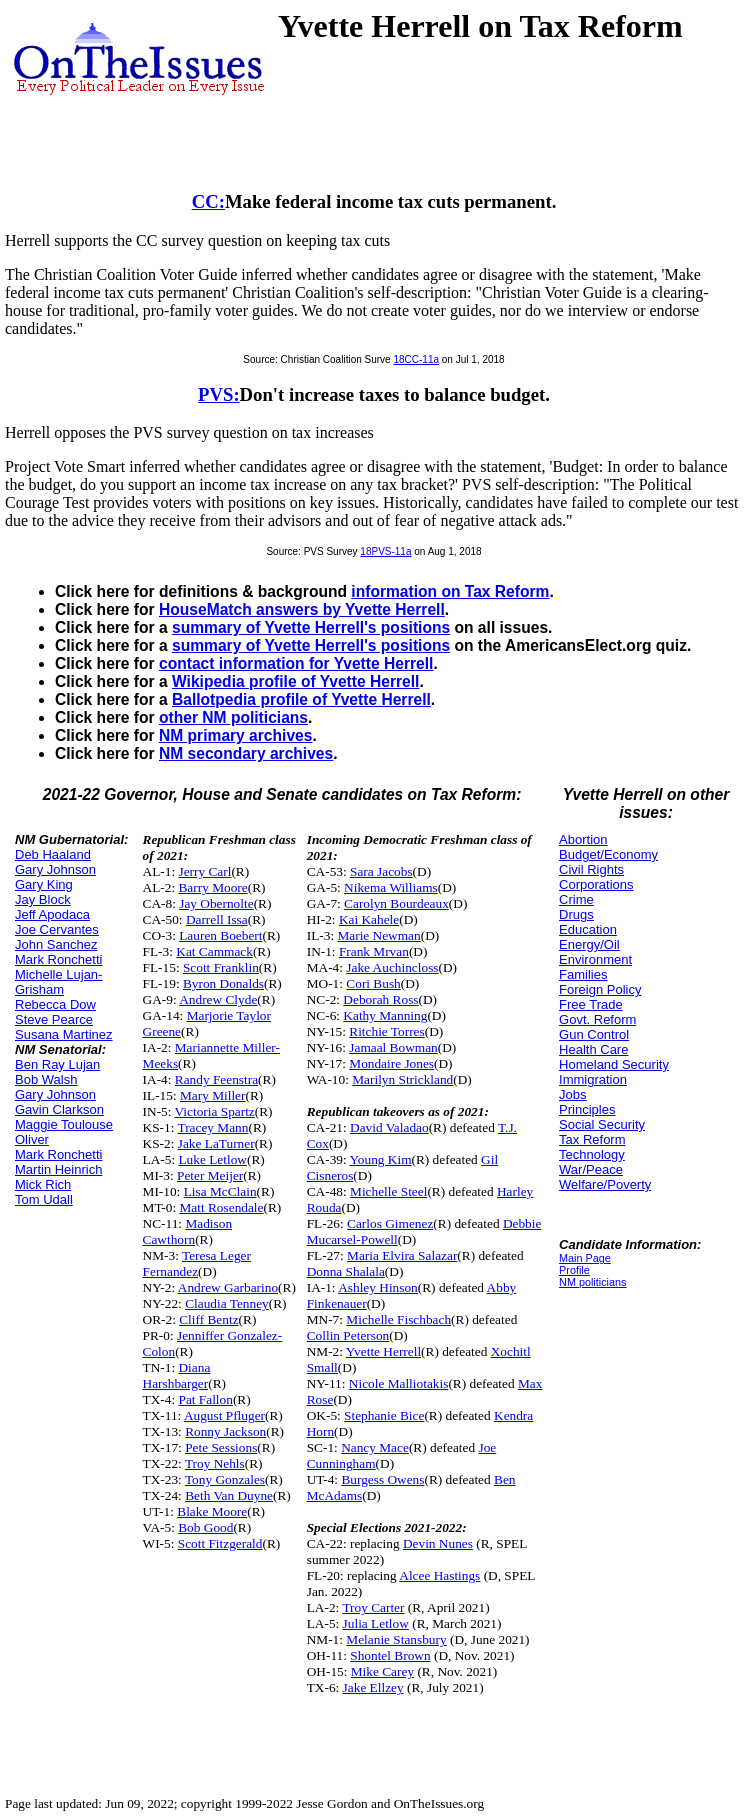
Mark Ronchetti (58, 959)
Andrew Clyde (218, 999)
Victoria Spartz (215, 1111)
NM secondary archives (246, 753)
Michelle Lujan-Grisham (58, 982)
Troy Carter (373, 1607)
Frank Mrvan (374, 951)
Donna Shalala (346, 1271)
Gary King (44, 884)
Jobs (572, 1094)
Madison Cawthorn (187, 1231)
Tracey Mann (213, 1127)
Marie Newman (378, 935)
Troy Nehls (215, 1463)
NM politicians (592, 1282)
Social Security (602, 1124)
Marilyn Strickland (402, 1079)
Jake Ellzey (373, 1687)
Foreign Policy (600, 989)
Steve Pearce (54, 1019)
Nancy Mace (375, 1447)
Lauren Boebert (220, 935)
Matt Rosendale (221, 1207)
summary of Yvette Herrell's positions (311, 627)
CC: (208, 201)
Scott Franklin (221, 967)
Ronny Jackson (225, 1431)
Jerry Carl (204, 871)
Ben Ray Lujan (57, 1064)
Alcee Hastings (439, 1575)
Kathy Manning (385, 1015)
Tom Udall (44, 1199)
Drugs (576, 914)
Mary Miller (213, 1095)
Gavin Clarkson (59, 1109)
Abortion (583, 839)
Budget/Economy (608, 854)
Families (583, 974)
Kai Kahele (369, 919)
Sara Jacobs (381, 871)
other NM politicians (233, 717)
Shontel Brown (390, 1655)
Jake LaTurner (216, 1143)
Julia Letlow (376, 1623)
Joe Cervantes (57, 929)
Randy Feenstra (216, 1079)
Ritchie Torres (386, 1031)
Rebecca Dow (55, 1004)
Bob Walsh (46, 1079)
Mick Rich (43, 1184)
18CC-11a (416, 359)
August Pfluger (224, 1415)
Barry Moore (212, 887)
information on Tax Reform (450, 591)
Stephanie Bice (384, 1415)
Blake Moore (212, 1511)
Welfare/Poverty (605, 1184)
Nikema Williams (391, 887)
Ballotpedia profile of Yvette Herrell (301, 699)
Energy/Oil (589, 944)
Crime (576, 899)
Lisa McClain (220, 1191)
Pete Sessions (221, 1447)
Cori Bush (373, 983)
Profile (574, 1270)
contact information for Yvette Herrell (296, 663)
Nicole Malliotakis (399, 1383)
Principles (587, 1109)
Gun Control (594, 1034)
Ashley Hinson (378, 1287)
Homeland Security (614, 1064)
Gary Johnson (55, 869)
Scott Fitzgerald (220, 1543)
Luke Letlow (212, 1159)
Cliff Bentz (208, 1319)
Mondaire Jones (391, 1063)
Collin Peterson (348, 1335)
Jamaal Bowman (393, 1047)
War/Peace (591, 1169)
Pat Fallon (205, 1399)
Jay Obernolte (216, 903)
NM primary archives (235, 735)
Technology (592, 1154)
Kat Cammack (214, 951)
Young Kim (381, 1159)
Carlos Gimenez (390, 1223)
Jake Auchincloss (392, 967)
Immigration (593, 1079)
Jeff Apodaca (52, 914)
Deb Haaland (53, 854)
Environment (595, 959)
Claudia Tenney (227, 1303)
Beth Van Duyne (229, 1495)
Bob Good (205, 1527)
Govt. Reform (597, 1019)
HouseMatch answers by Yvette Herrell (302, 609)
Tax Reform (592, 1139)
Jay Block (43, 899)
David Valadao (389, 1127)
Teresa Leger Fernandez (197, 1263)
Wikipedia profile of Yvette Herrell (295, 681)
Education (588, 929)
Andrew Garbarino (228, 1287)
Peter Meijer (210, 1175)
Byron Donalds (223, 983)
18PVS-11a (385, 551)
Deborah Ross (380, 999)
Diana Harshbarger (177, 1375)
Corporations (596, 884)
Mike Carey (382, 1671)
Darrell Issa (217, 919)
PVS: (219, 394)
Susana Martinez (64, 1034)
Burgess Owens (382, 1479)
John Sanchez (56, 944)
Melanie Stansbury (396, 1639)
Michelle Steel (388, 1191)
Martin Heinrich (58, 1169)
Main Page (585, 1258)
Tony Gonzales (225, 1479)
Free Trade (591, 1004)
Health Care (593, 1049)
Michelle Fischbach (398, 1319)
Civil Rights (591, 869)
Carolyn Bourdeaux (396, 903)
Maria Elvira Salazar (402, 1255)
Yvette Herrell (383, 1351)
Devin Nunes (438, 1543)
